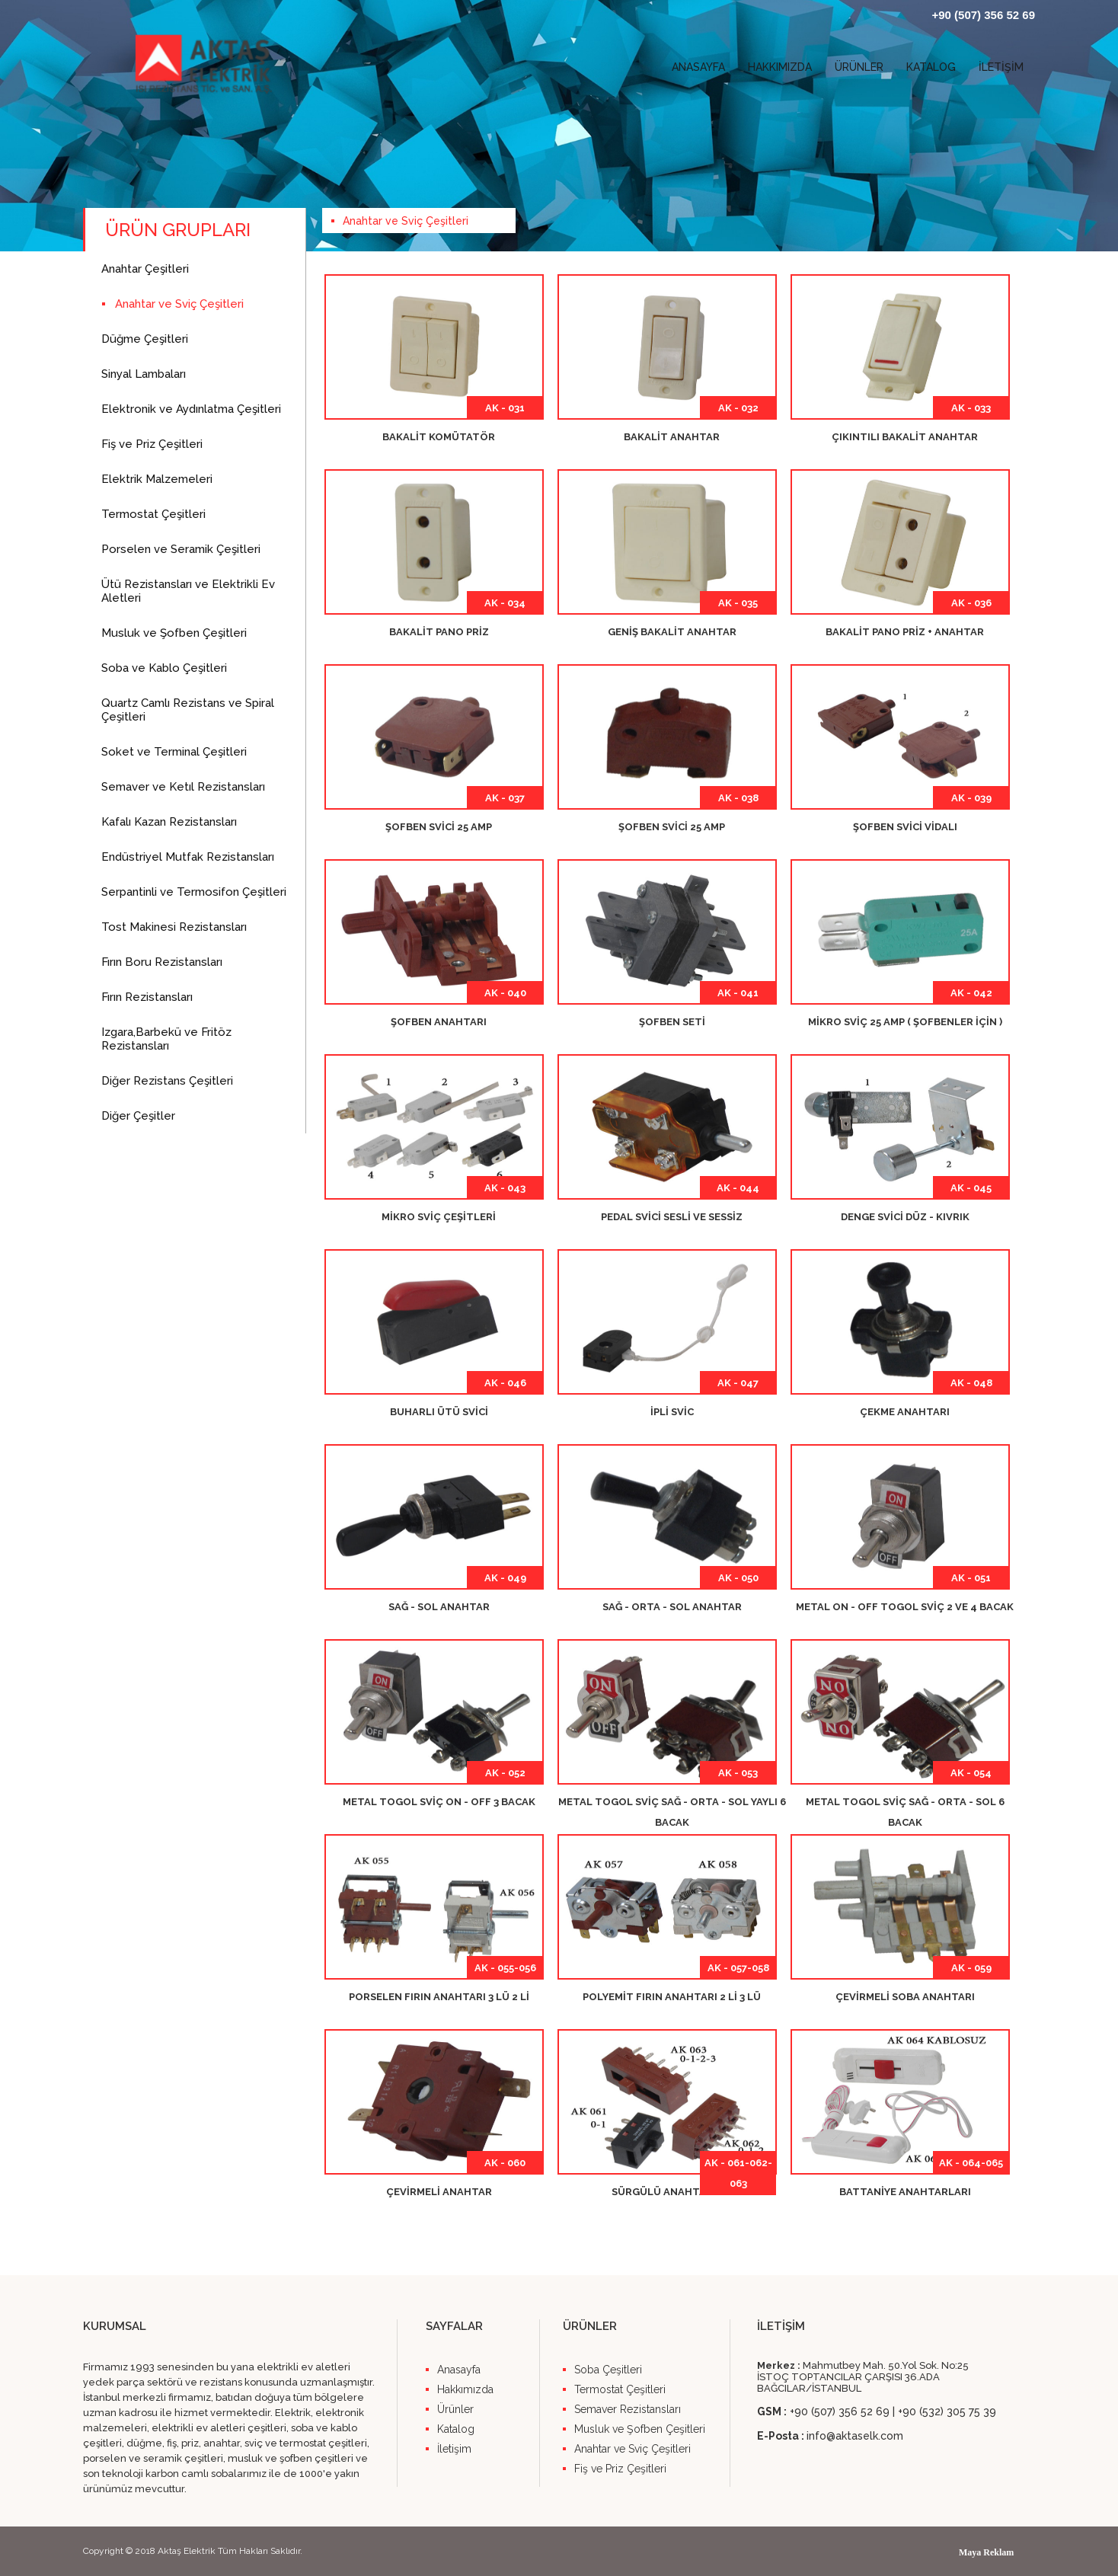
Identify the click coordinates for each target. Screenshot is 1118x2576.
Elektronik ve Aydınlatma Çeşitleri (191, 409)
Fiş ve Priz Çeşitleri (152, 444)
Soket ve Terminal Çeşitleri (174, 752)
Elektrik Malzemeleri (156, 479)
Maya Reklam (986, 2552)
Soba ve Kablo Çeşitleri (164, 668)
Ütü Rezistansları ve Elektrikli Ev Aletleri (188, 591)
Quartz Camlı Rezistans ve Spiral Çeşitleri (187, 710)
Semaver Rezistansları (627, 2409)
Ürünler (455, 2409)
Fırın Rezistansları (147, 997)
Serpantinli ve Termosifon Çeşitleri (193, 892)
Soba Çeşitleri (608, 2369)
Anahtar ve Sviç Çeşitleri (179, 304)
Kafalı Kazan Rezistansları (169, 822)
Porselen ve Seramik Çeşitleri (180, 549)
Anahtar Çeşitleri (145, 269)
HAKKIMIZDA (780, 67)
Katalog (455, 2429)
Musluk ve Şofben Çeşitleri (174, 633)
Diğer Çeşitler (138, 1116)
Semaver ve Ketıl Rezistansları (183, 787)
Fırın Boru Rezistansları (161, 962)
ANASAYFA (698, 67)
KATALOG (931, 67)
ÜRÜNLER (859, 67)
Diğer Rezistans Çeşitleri (167, 1081)
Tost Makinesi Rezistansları (174, 927)
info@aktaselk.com (855, 2436)
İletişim (454, 2449)
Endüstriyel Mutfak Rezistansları (187, 857)
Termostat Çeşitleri (153, 514)
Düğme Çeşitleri (144, 339)
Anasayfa (459, 2369)
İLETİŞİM (1001, 67)
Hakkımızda (465, 2389)
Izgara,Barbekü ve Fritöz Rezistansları (166, 1039)
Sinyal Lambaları (143, 374)
